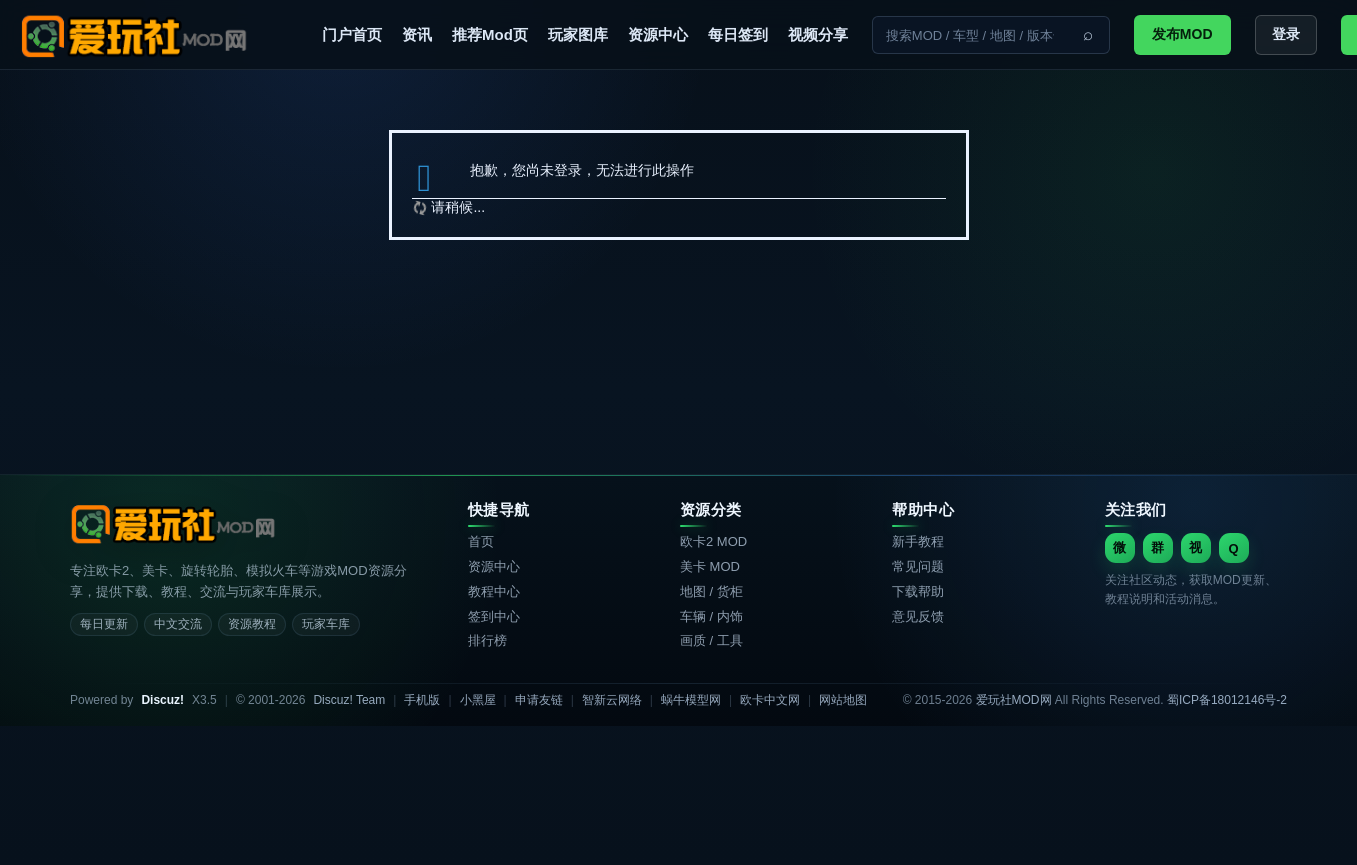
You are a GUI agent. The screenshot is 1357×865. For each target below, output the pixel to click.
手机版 (422, 700)
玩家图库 (578, 34)
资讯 (417, 34)
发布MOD (1182, 34)
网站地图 (843, 700)
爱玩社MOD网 (1014, 700)
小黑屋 (478, 700)
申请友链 (539, 700)
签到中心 (494, 616)
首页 (481, 541)
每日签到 (738, 34)
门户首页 (352, 34)
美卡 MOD (710, 566)
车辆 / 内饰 (711, 616)
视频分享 (818, 34)
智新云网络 (612, 700)
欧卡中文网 (770, 700)
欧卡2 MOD (713, 541)
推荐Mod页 (490, 34)
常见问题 (918, 566)
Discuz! (162, 700)
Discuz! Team (349, 700)
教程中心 (494, 591)
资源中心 (658, 34)
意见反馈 (918, 616)
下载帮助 (918, 591)
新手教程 (918, 541)
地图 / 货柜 (711, 591)
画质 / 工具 (711, 640)
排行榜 (487, 640)
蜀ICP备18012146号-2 (1227, 700)
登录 (1286, 34)
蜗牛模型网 (691, 700)
